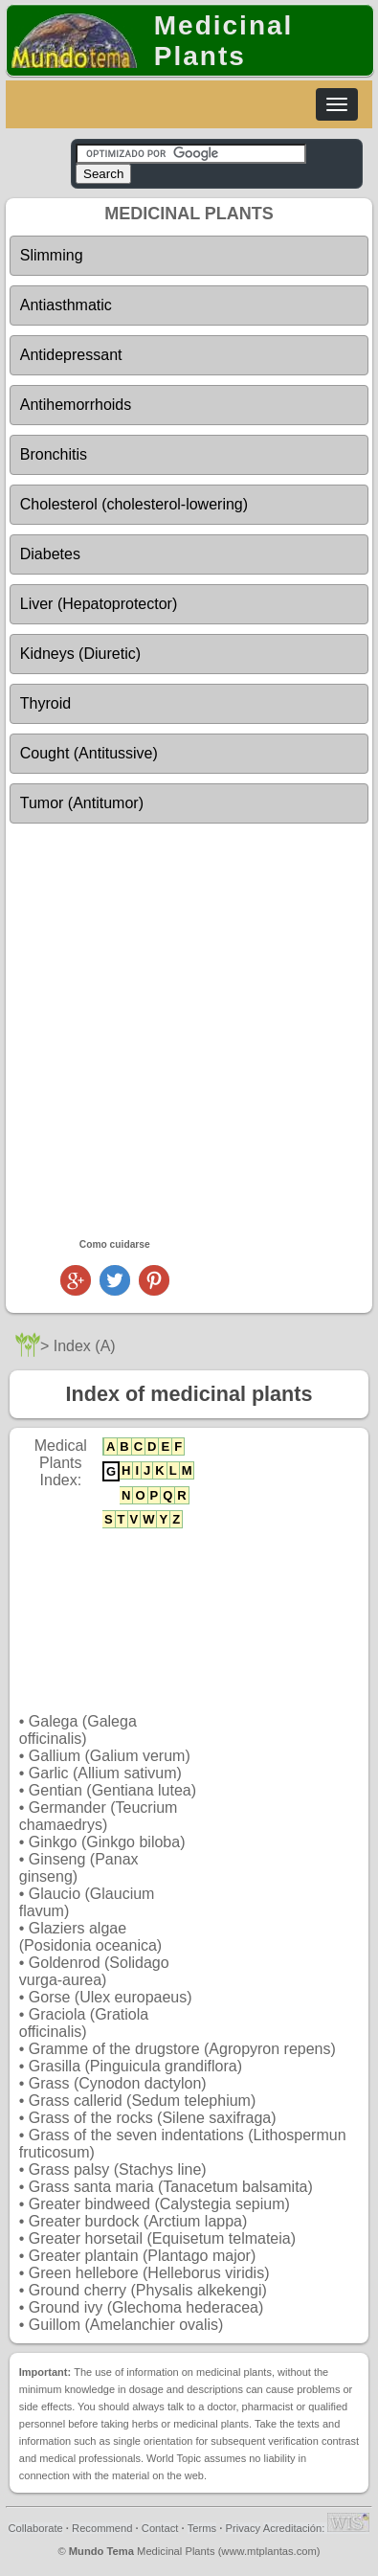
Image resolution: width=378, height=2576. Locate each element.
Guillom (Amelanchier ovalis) (126, 2324)
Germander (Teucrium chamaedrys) (98, 1816)
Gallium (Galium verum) (109, 1756)
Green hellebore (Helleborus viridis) (149, 2273)
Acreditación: (316, 2528)
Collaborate (36, 2528)
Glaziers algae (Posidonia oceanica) (90, 1937)
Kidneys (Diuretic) (80, 653)
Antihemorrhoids (76, 404)
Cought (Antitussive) (89, 753)
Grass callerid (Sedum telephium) (142, 2100)
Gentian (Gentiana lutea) (112, 1790)
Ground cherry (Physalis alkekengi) (148, 2290)
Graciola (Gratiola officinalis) (83, 2023)
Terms (202, 2528)
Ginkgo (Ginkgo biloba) (107, 1842)
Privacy (242, 2528)
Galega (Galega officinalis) (78, 1730)
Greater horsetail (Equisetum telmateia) (162, 2238)
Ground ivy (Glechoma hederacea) (146, 2307)
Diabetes (50, 554)
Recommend (102, 2528)
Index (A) (85, 1346)
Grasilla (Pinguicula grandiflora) (135, 2066)
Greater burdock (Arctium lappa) (138, 2221)
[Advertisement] (189, 1030)
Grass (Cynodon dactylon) (118, 2083)
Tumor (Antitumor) (82, 803)
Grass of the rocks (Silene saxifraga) (153, 2118)
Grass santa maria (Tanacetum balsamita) (171, 2187)
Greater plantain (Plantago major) (142, 2256)
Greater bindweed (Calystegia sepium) (159, 2204)
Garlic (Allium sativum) (105, 1773)
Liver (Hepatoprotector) (99, 604)
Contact (160, 2528)
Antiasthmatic (66, 305)
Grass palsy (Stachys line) (118, 2169)
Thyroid (45, 703)
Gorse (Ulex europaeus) (110, 1997)
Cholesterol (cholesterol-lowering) (134, 504)
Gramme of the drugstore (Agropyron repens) (182, 2049)
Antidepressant (71, 355)
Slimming (51, 255)
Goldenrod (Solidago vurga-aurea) (94, 1971)
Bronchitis (53, 454)
